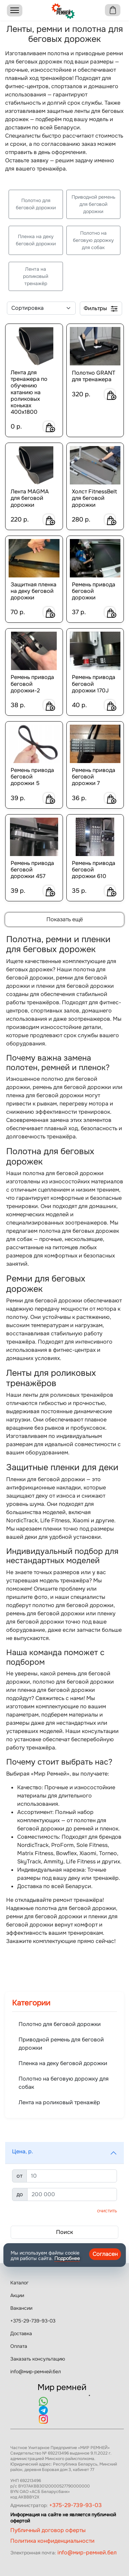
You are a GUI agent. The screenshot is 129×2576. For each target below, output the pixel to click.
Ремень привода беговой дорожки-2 (32, 684)
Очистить (107, 2211)
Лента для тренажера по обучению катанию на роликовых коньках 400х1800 (29, 392)
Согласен (105, 2254)
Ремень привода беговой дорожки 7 (93, 777)
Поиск (64, 2232)
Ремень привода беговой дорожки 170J (93, 684)
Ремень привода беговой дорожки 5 (32, 777)
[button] (64, 2153)
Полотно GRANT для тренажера (93, 376)
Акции (17, 2295)
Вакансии (21, 2308)
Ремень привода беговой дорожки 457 (32, 870)
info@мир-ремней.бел (35, 2371)
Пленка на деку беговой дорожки (36, 240)
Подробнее (67, 2258)
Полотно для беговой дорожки (36, 204)
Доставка (21, 2333)
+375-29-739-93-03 (32, 2321)
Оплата (18, 2346)
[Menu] (14, 10)
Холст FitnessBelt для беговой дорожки (94, 498)
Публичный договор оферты (48, 2530)
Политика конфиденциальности (52, 2540)
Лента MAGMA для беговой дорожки (30, 498)
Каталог (19, 2283)
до (20, 2194)
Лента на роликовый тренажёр (35, 276)
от (19, 2175)
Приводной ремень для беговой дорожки (93, 204)
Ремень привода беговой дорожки (93, 591)
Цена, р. (22, 2151)
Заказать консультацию (37, 2359)
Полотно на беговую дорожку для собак (93, 240)
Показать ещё (64, 919)
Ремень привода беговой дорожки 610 (93, 870)
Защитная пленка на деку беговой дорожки (33, 591)
